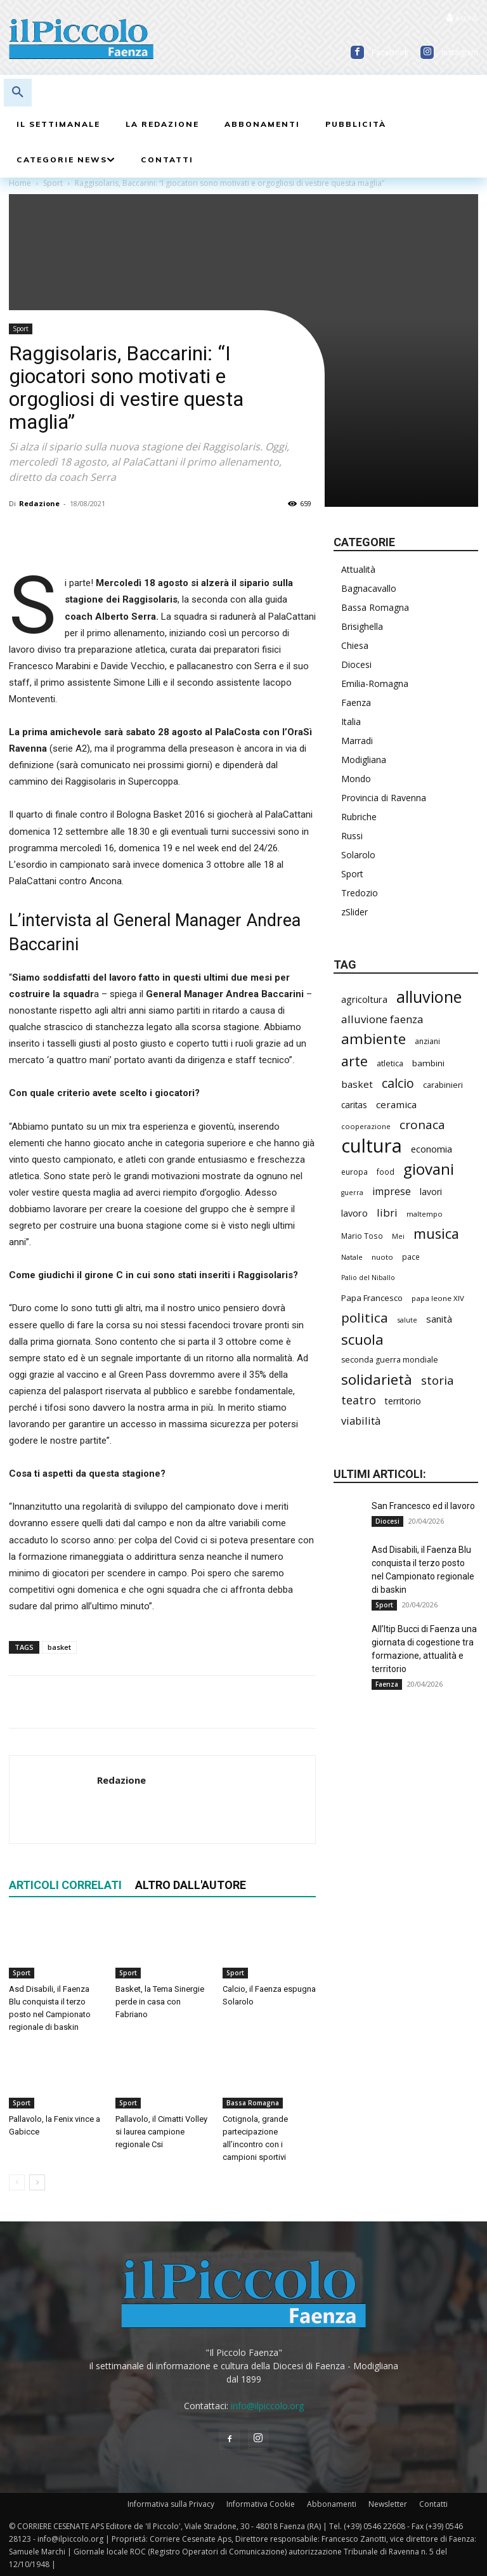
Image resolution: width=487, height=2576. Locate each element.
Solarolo (358, 855)
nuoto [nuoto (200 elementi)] (382, 1257)
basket (59, 1647)
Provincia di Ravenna (383, 798)
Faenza (356, 702)
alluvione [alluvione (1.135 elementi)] (429, 997)
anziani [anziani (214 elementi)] (427, 1041)
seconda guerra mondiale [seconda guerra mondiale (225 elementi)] (389, 1359)
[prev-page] (17, 2183)
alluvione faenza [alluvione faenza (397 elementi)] (382, 1019)
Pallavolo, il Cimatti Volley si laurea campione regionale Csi (161, 2132)
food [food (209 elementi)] (385, 1172)
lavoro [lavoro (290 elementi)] (354, 1213)
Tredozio (359, 893)
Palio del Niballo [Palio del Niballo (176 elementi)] (368, 1277)
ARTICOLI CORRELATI (65, 1885)
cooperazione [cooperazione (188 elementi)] (366, 1126)
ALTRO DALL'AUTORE (190, 1885)
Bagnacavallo (368, 588)
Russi (352, 836)
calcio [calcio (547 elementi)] (398, 1083)
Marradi (357, 741)
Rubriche (359, 817)
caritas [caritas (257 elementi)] (354, 1105)
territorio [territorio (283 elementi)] (403, 1401)
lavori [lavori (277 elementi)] (431, 1192)
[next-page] (37, 2183)
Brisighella (362, 626)
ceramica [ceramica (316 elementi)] (396, 1104)
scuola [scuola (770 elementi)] (362, 1339)
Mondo (356, 779)
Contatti (433, 2504)
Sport (21, 328)
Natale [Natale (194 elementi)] (352, 1257)
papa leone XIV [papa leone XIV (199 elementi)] (438, 1298)
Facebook (390, 52)
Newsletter (387, 2504)
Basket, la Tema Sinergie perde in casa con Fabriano (159, 2001)
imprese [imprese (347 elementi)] (391, 1191)
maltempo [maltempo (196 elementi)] (424, 1214)
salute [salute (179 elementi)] (407, 1319)
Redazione (39, 503)
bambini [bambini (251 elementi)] (428, 1063)
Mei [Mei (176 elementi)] (398, 1236)
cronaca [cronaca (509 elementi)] (422, 1125)
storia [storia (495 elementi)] (437, 1380)
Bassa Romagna (252, 2103)
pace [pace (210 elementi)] (411, 1257)
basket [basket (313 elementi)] (357, 1084)
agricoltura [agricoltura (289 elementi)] (364, 999)
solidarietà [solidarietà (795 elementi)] (376, 1379)
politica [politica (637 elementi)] (364, 1317)
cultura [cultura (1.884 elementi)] (371, 1146)
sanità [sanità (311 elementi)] (439, 1318)
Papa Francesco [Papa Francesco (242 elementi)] (372, 1298)
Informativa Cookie (260, 2504)
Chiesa (354, 645)
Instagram (459, 52)
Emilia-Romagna (374, 683)
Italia (351, 722)
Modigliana (363, 760)
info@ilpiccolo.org (267, 2406)
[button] (18, 93)
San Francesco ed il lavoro (423, 1506)
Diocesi (356, 664)
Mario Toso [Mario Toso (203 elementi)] (362, 1236)
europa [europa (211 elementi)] (354, 1172)
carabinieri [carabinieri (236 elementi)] (443, 1084)
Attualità (358, 569)
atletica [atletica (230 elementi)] (390, 1063)
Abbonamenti (331, 2504)
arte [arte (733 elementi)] (354, 1061)
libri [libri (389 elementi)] (387, 1212)
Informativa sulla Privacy (170, 2504)
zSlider (354, 912)
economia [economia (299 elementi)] (431, 1148)
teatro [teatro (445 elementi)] (358, 1400)
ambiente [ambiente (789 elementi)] (373, 1038)
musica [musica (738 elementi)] (436, 1233)
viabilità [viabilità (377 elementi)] (360, 1420)
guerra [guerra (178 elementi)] (352, 1192)
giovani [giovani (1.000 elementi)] (428, 1168)
